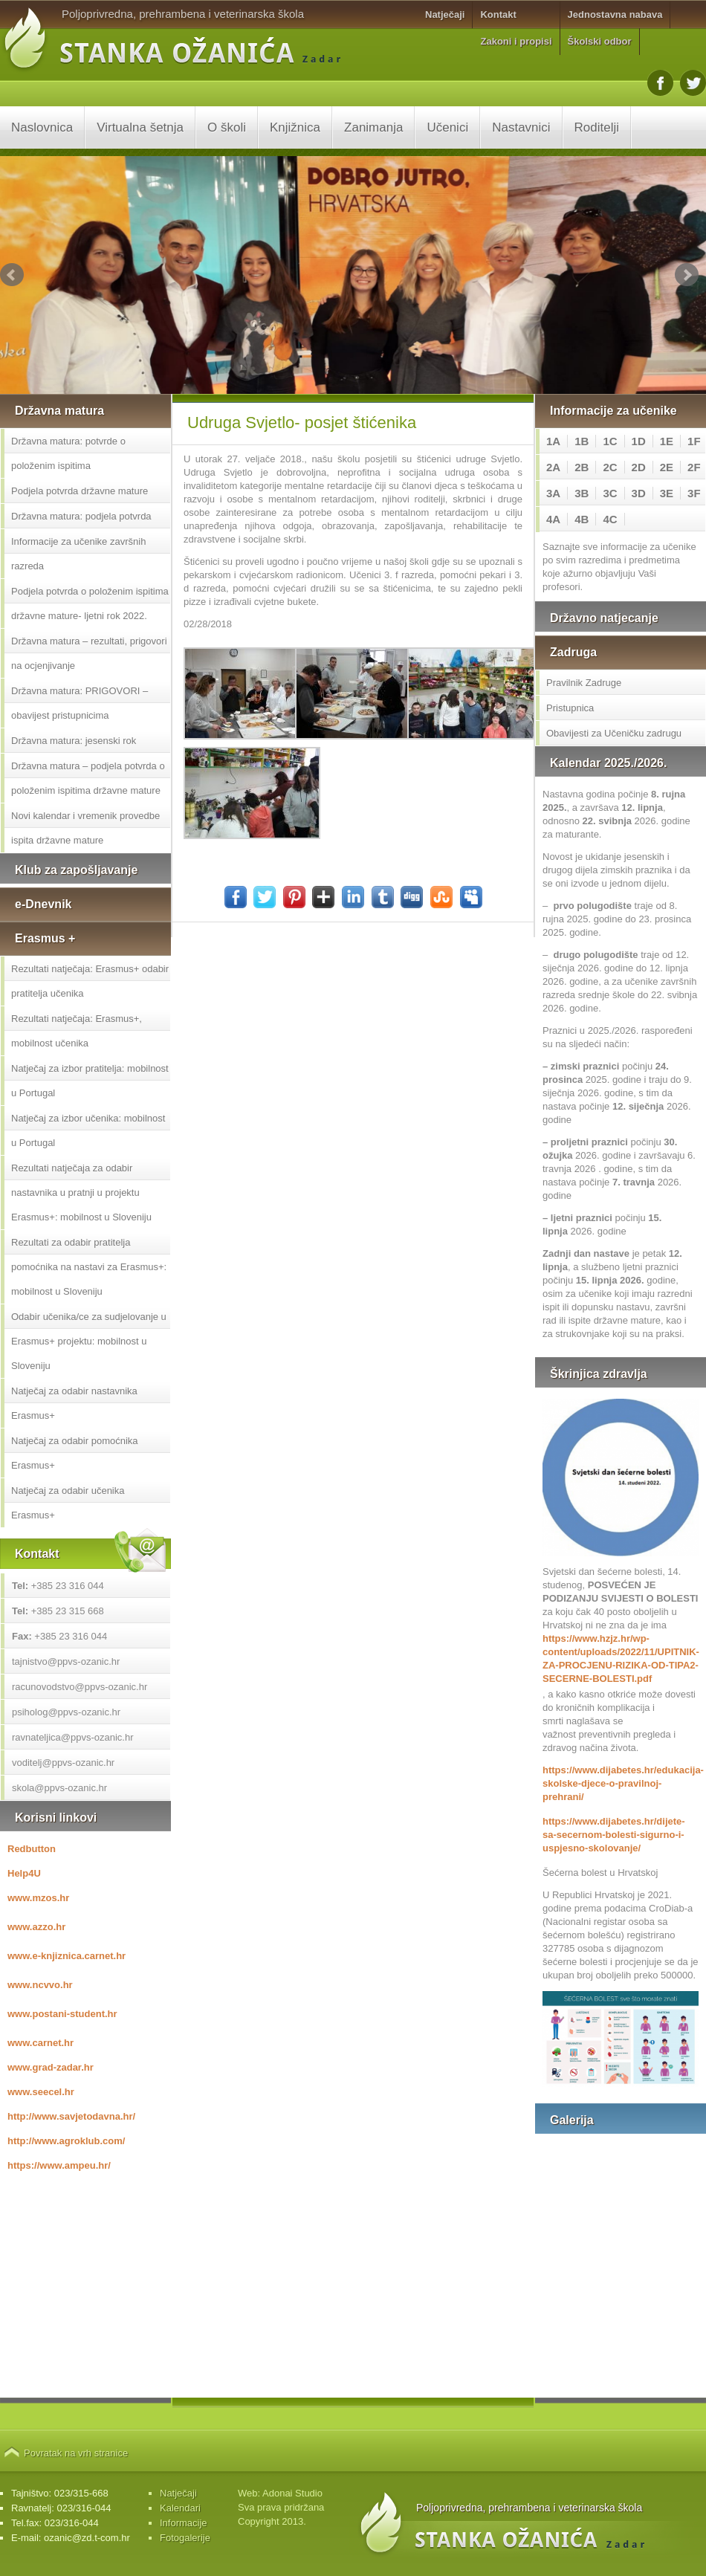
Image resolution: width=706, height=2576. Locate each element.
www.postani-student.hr (62, 2013)
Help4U (24, 1873)
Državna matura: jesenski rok (73, 740)
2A (553, 467)
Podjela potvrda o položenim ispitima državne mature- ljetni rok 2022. (90, 603)
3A (553, 493)
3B (581, 493)
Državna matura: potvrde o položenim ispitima (68, 453)
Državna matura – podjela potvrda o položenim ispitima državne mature (88, 778)
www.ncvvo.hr (40, 1984)
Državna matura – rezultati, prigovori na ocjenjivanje (89, 653)
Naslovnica (42, 127)
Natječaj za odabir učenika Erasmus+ (67, 1503)
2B (581, 467)
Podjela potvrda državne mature (79, 490)
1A (553, 441)
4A (553, 519)
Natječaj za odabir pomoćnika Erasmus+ (74, 1453)
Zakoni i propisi (515, 41)
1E (666, 441)
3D (639, 493)
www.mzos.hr (38, 1897)
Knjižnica (295, 127)
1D (639, 441)
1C (610, 441)
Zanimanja (373, 127)
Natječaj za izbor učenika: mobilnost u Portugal (88, 1130)
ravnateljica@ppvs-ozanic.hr (73, 1737)
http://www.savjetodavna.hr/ (71, 2116)
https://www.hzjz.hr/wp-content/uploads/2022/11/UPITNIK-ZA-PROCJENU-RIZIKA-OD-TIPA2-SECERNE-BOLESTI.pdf (621, 1658)
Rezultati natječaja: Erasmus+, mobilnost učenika (76, 1031)
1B (581, 441)
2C (610, 467)
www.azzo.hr (36, 1926)
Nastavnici (521, 127)
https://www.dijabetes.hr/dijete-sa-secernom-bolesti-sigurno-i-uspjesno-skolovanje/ (614, 1835)
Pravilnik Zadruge (583, 682)
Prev (12, 275)
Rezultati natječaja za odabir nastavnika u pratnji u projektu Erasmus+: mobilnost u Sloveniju (81, 1192)
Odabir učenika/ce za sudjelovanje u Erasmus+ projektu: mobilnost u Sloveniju (88, 1341)
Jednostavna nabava (615, 14)
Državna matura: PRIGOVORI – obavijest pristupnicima (79, 703)
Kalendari (180, 2508)
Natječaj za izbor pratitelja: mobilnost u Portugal (90, 1080)
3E (666, 493)
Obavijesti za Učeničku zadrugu (613, 733)
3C (610, 493)
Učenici (447, 127)
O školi (226, 127)
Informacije (183, 2522)
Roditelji (596, 127)
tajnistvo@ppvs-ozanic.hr (66, 1661)
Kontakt (498, 14)
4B (581, 519)
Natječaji (444, 14)
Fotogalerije (185, 2537)
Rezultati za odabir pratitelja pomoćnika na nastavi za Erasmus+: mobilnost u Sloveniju (88, 1267)
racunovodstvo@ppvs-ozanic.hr (79, 1686)
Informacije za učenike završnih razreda (78, 554)
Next (687, 275)
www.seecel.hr (40, 2091)
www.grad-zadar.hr (50, 2067)
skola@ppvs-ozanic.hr (59, 1787)
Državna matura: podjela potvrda (81, 516)
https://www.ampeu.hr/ (59, 2165)
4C (610, 519)
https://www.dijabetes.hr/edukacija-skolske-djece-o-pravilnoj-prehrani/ (621, 1783)
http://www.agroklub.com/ (66, 2140)
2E (666, 467)
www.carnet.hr (40, 2042)
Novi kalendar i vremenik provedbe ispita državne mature (85, 828)
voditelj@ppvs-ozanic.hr (63, 1762)
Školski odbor (600, 41)
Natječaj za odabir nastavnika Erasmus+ (74, 1403)
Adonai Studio (292, 2493)
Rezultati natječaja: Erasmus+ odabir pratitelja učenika (90, 981)
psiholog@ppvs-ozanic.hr (66, 1712)
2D (639, 467)
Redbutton (31, 1848)
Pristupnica (570, 707)
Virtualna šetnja (140, 127)
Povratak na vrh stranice (76, 2453)
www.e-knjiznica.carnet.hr (66, 1955)
